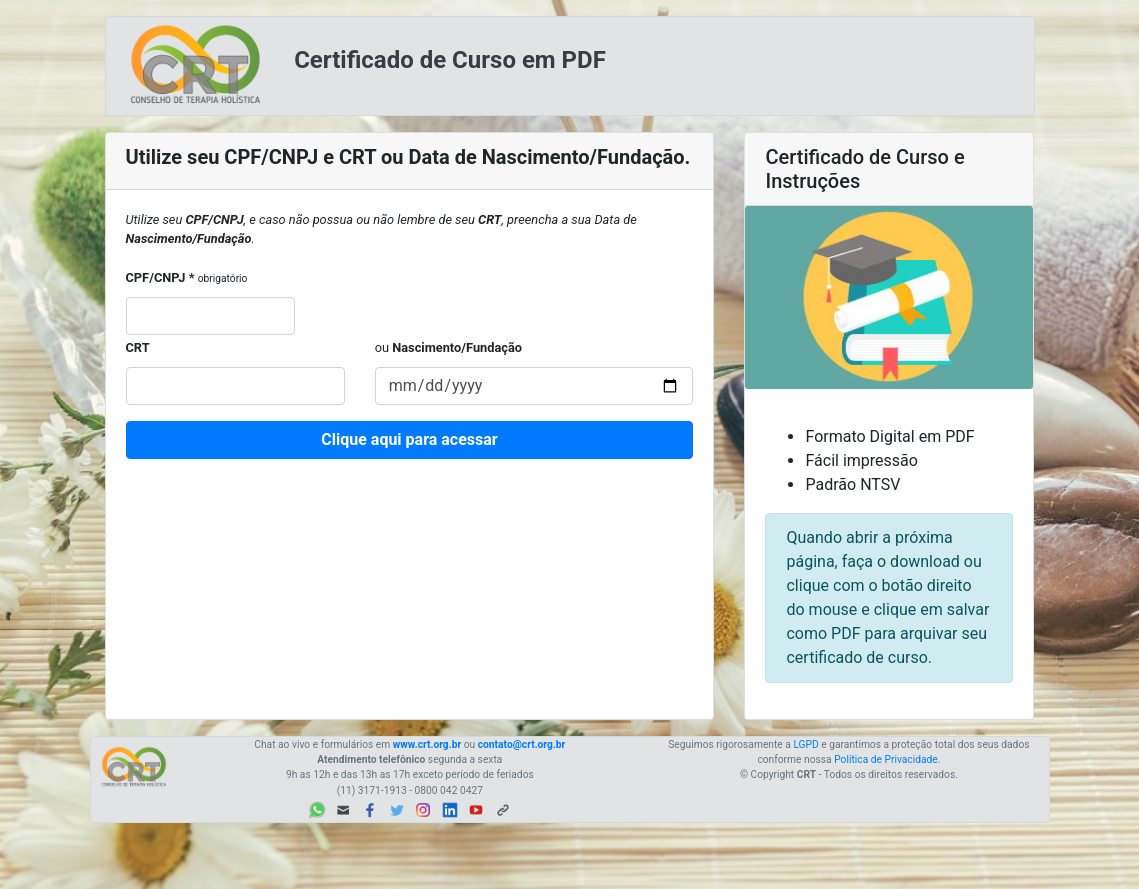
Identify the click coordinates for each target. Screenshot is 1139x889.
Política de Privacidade (886, 759)
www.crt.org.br (427, 744)
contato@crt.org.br (522, 744)
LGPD (805, 744)
